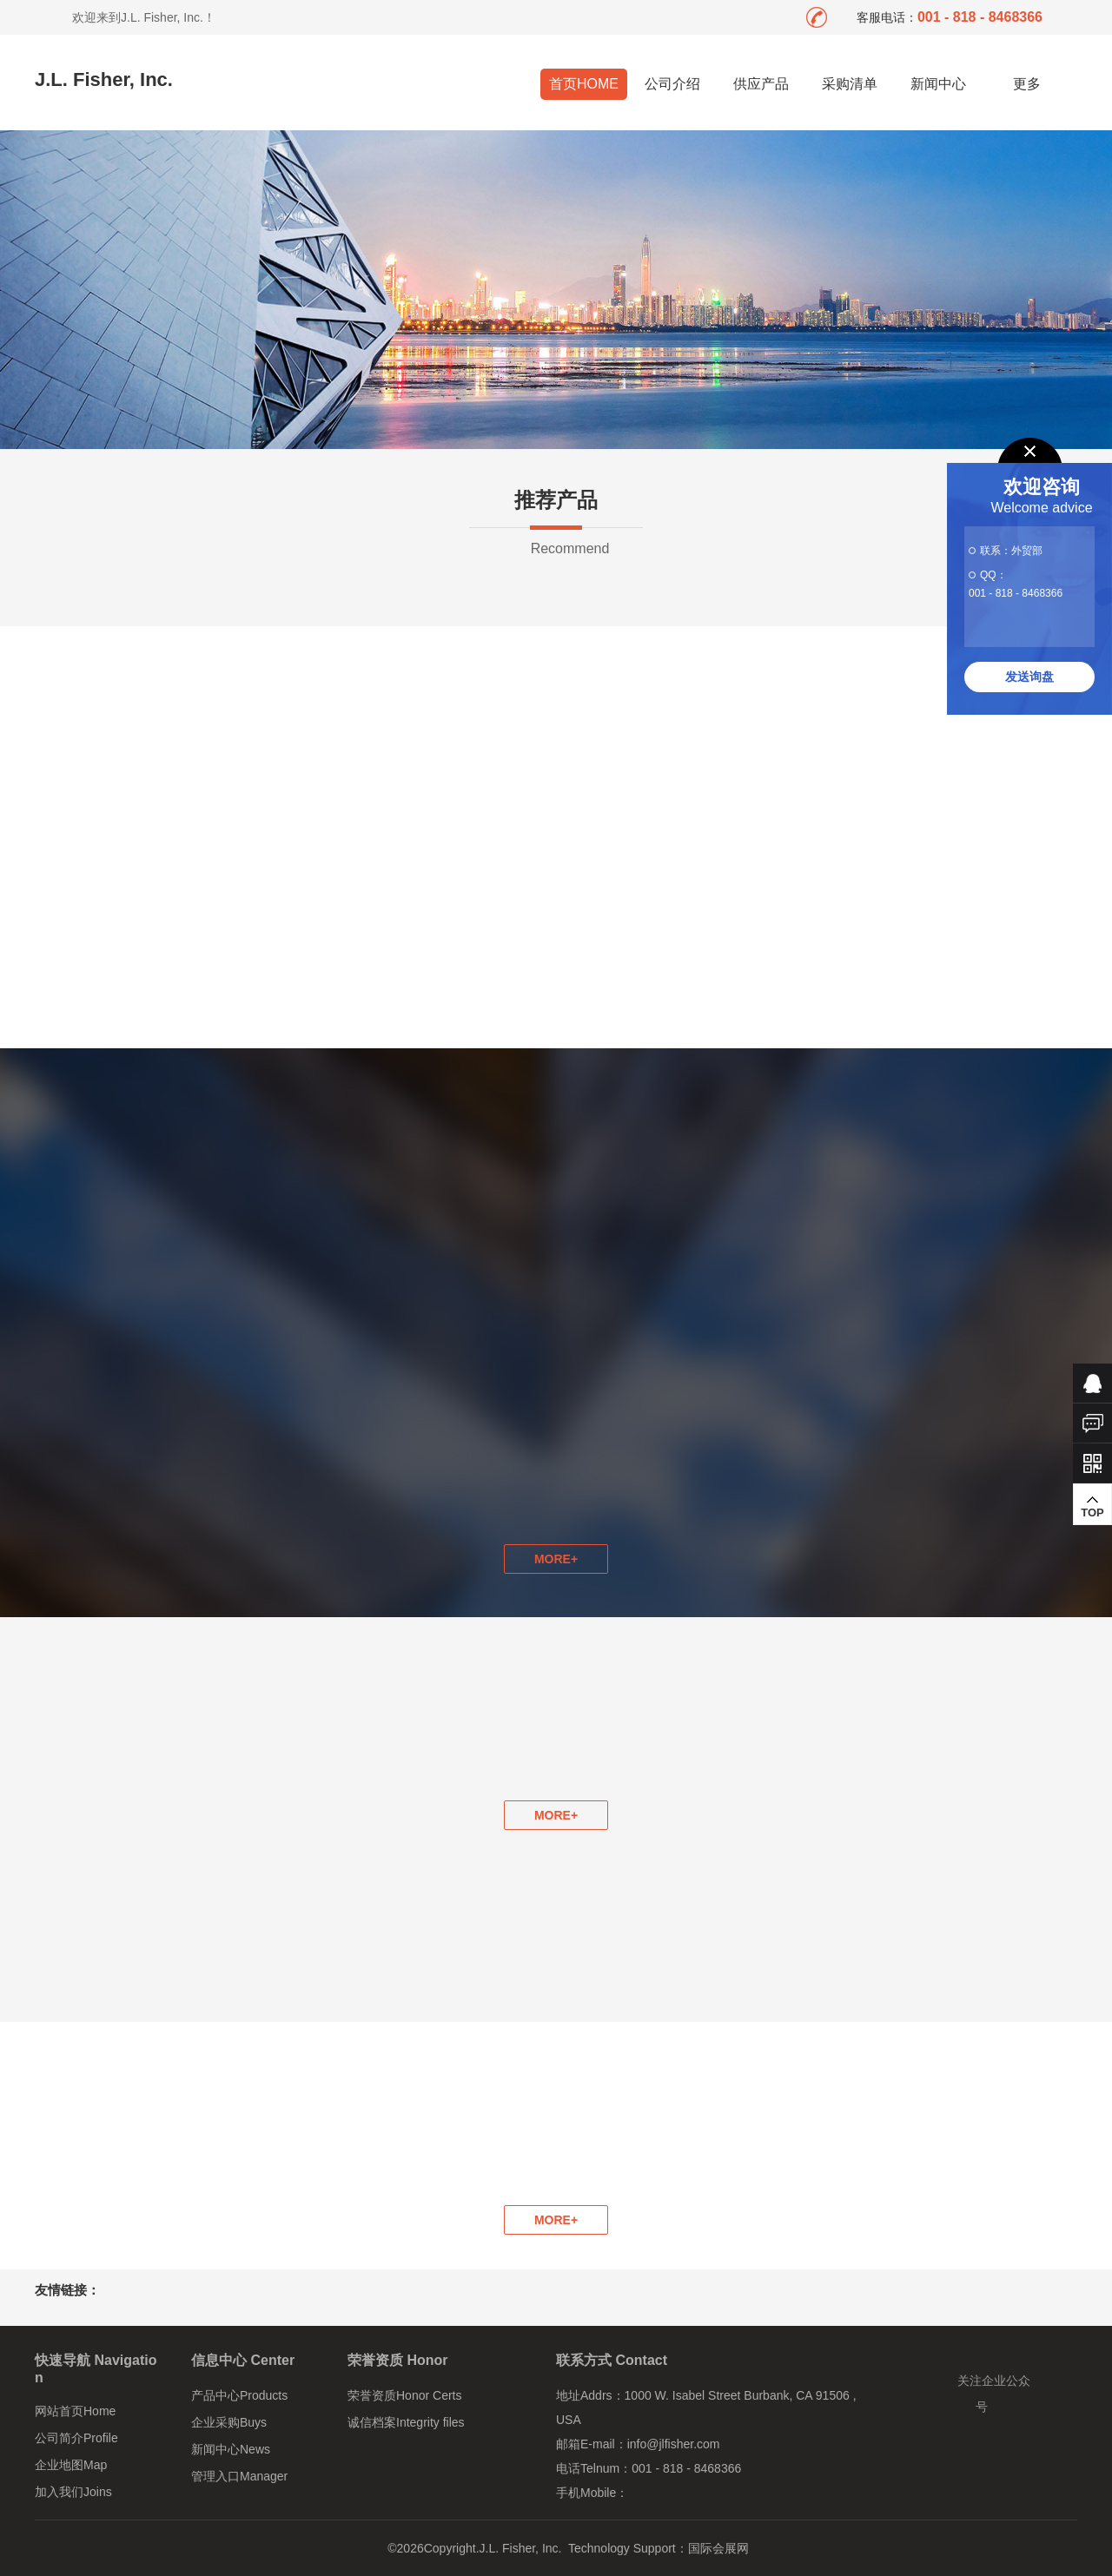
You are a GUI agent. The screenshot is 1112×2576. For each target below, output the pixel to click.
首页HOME (584, 83)
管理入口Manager (239, 2476)
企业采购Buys (229, 2422)
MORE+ (556, 1815)
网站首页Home (75, 2411)
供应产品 (761, 83)
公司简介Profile (76, 2438)
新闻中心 (938, 83)
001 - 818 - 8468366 (1015, 593)
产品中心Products (239, 2395)
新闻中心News (230, 2449)
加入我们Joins (73, 2492)
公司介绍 (672, 83)
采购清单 (849, 83)
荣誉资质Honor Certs (404, 2395)
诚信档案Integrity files (406, 2422)
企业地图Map (71, 2465)
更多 (1027, 83)
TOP (1092, 1507)
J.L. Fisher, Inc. (104, 79)
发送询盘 (1029, 677)
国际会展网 (718, 2548)
